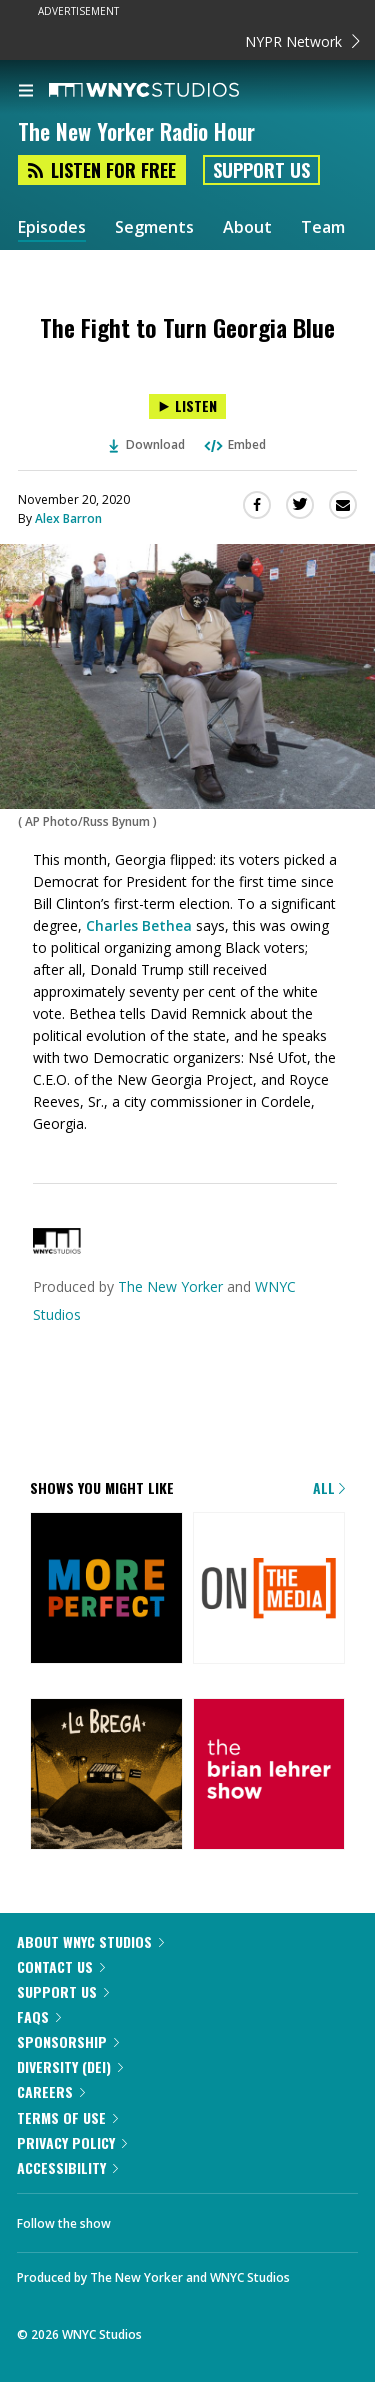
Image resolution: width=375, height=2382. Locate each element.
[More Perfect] (106, 1590)
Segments (154, 227)
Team (323, 227)
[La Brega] (106, 1776)
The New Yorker (170, 1286)
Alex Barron (68, 518)
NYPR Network (302, 41)
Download (147, 444)
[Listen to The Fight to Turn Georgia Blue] (187, 406)
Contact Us (61, 1966)
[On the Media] (269, 1590)
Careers (51, 2091)
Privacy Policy (72, 2142)
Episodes (52, 227)
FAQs (39, 2016)
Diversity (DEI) (70, 2066)
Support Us (261, 170)
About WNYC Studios (90, 1941)
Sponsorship (68, 2041)
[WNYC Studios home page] (169, 91)
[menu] (26, 92)
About (247, 227)
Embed (234, 444)
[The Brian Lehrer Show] (269, 1776)
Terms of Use (67, 2117)
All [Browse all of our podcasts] (329, 1487)
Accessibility (67, 2167)
